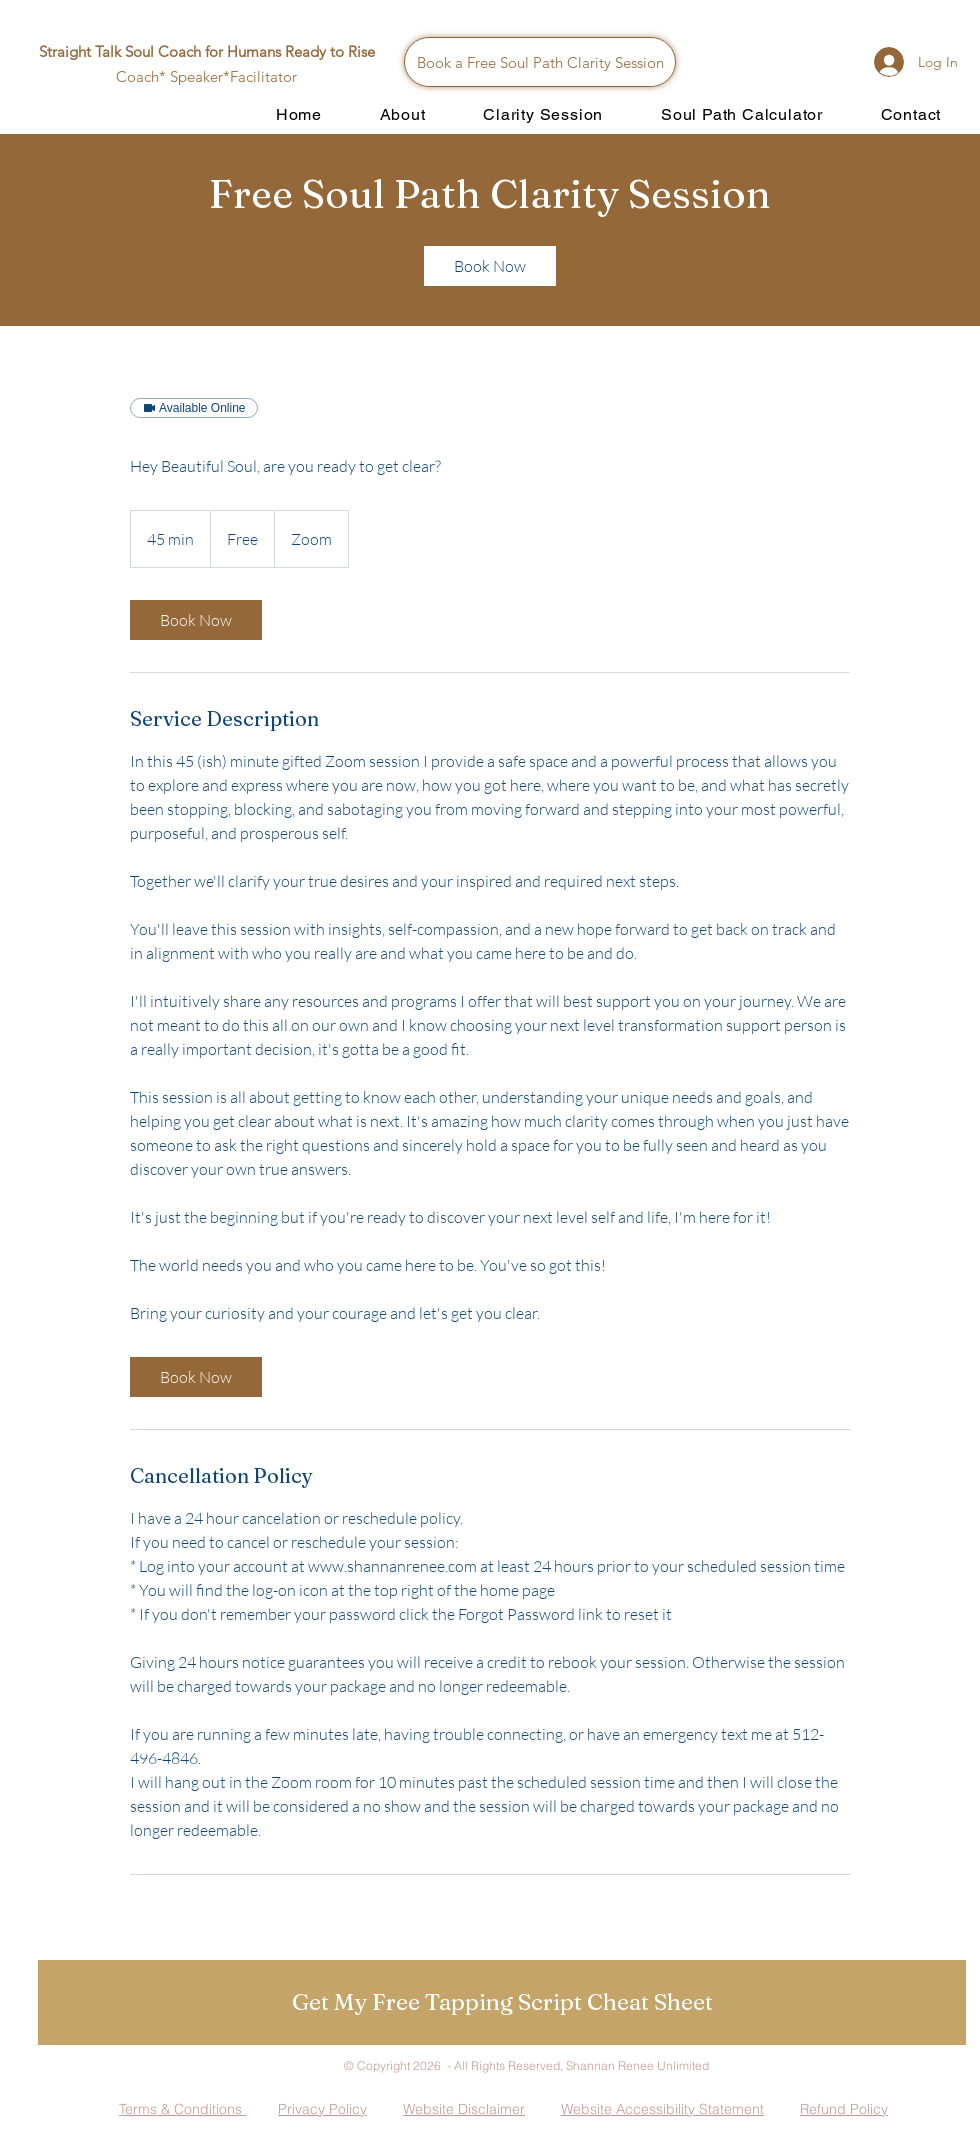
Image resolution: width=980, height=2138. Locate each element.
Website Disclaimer (464, 2109)
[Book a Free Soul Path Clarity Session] (540, 62)
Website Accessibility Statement (662, 2109)
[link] (490, 266)
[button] (502, 2002)
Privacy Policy (322, 2109)
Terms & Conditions (182, 2109)
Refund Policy (844, 2109)
